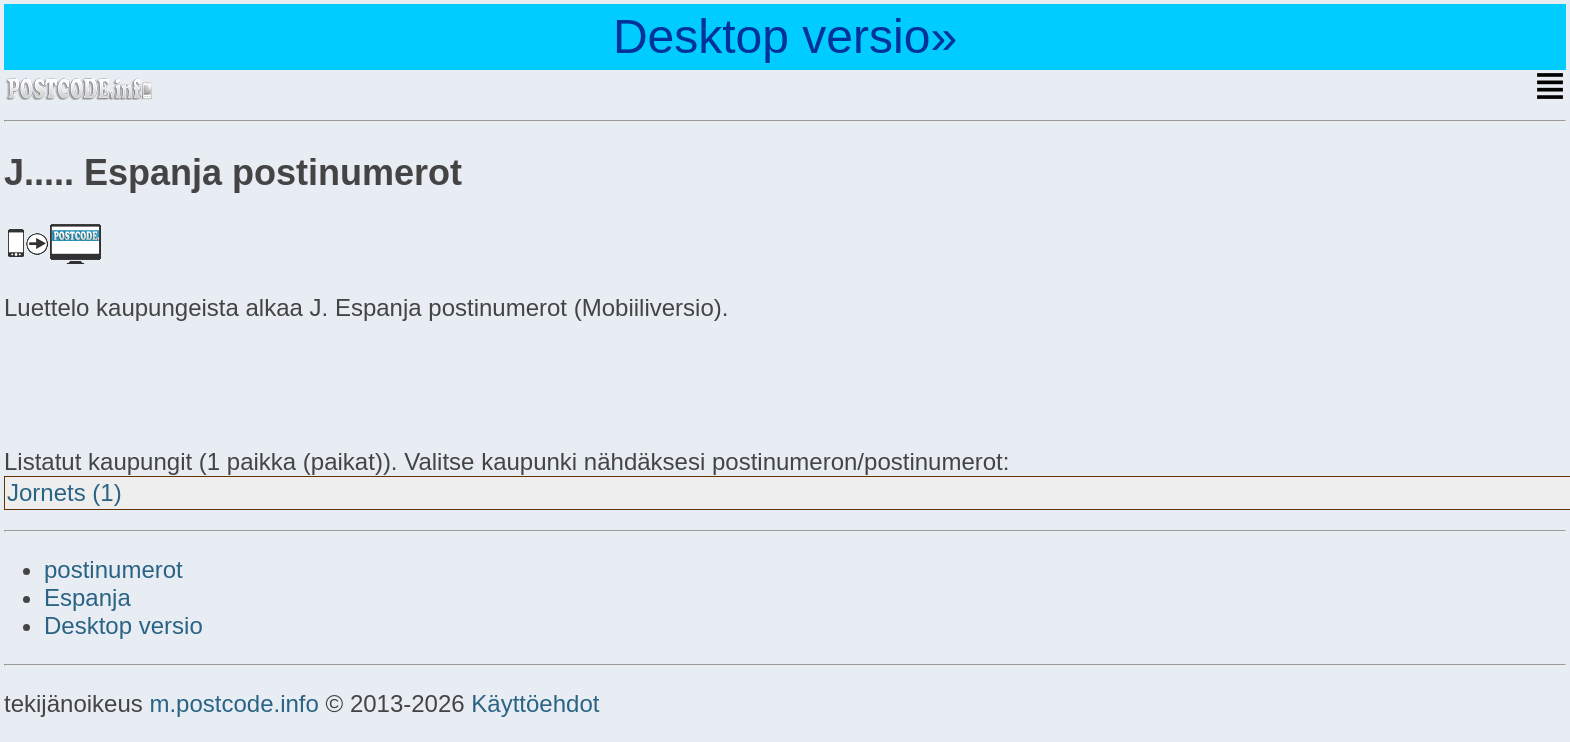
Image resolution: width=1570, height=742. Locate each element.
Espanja (87, 597)
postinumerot (113, 569)
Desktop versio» (785, 36)
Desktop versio (123, 625)
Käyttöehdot (535, 703)
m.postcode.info (233, 703)
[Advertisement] (164, 382)
